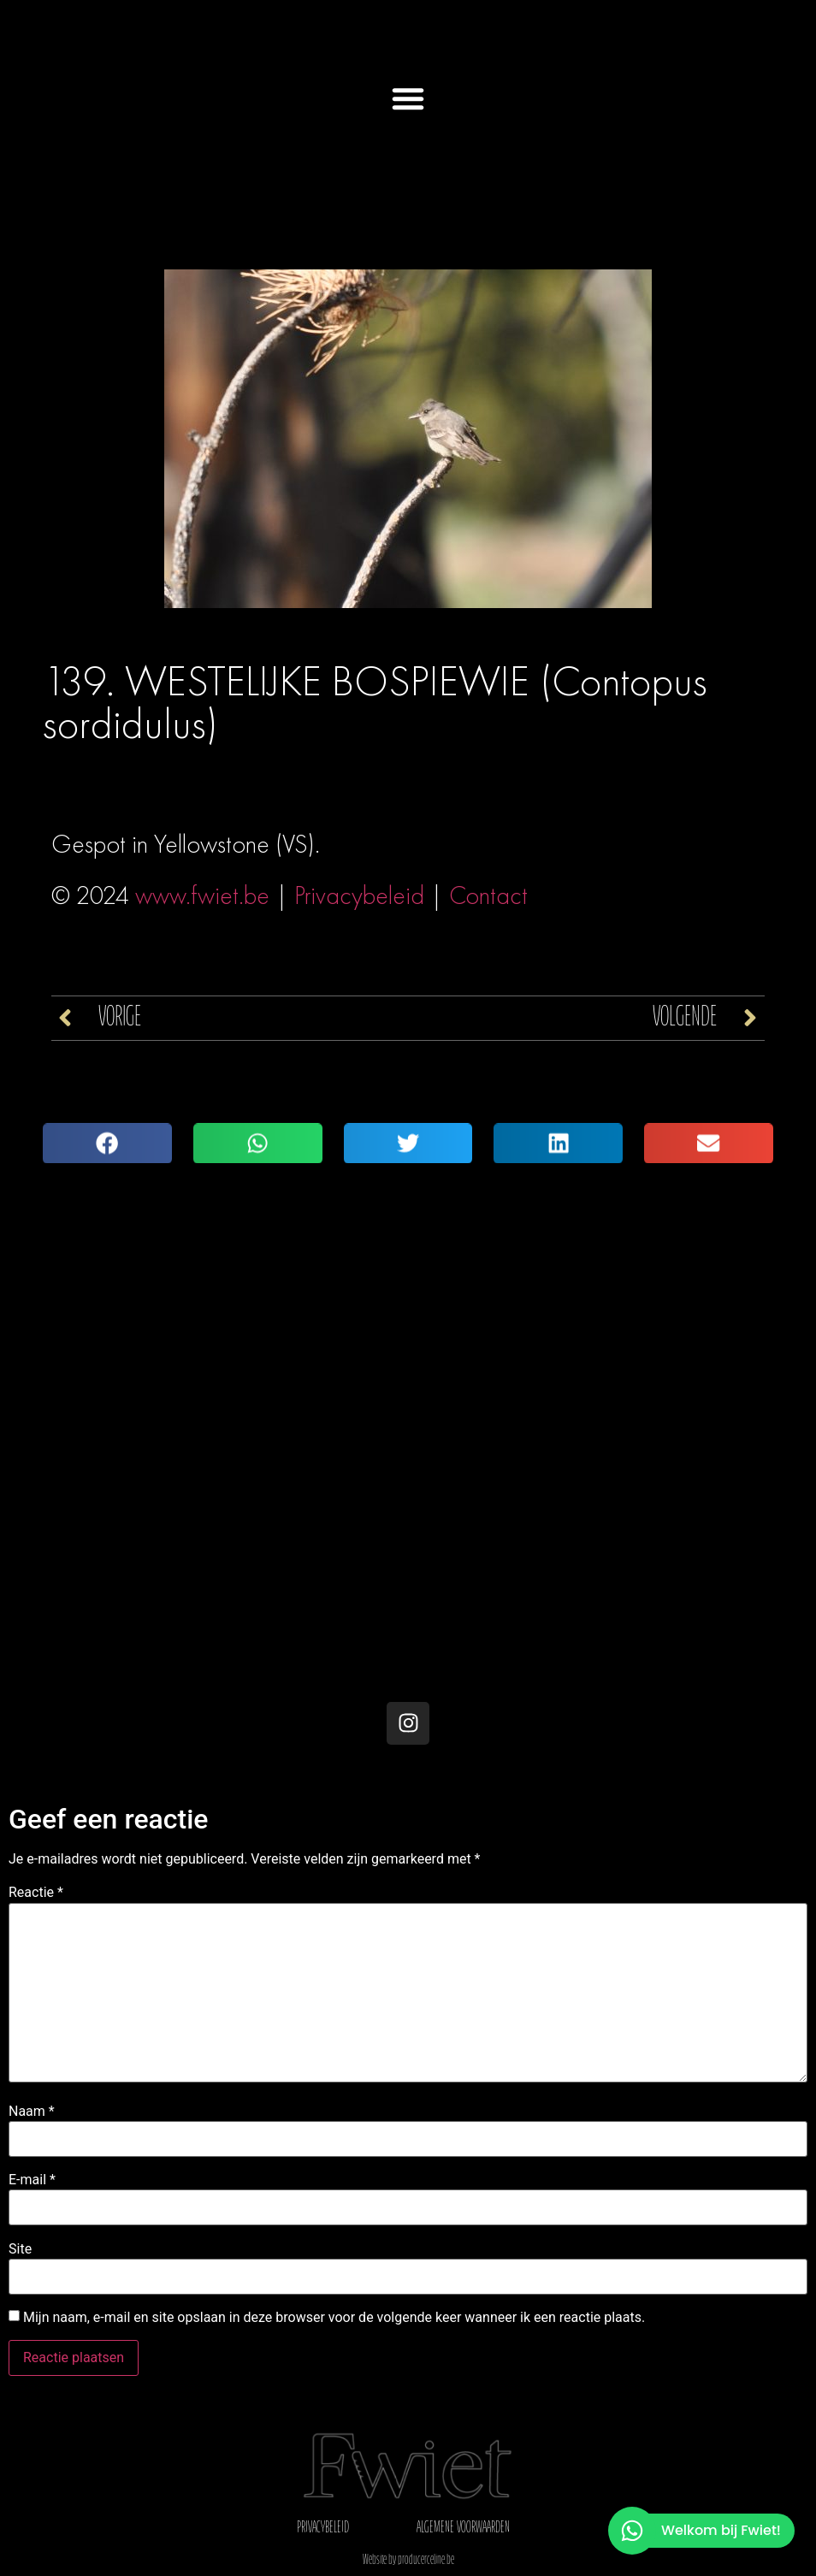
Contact (488, 895)
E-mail (32, 2180)
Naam (32, 2111)
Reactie (36, 1893)
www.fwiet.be (202, 895)
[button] (408, 98)
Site (20, 2249)
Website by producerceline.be (408, 2560)
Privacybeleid (359, 895)
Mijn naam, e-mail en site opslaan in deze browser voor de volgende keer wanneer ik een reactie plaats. (334, 2318)
